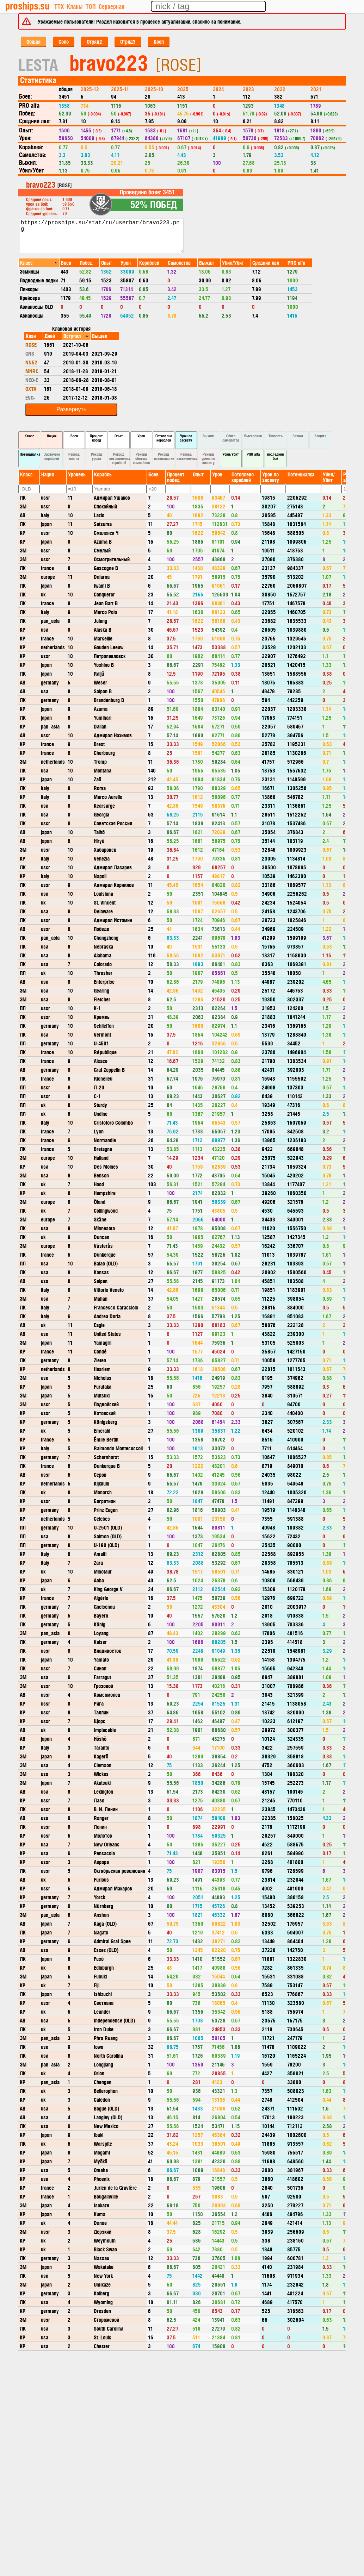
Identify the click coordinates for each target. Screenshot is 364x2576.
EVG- (30, 397)
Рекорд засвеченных (187, 456)
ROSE (31, 344)
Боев (74, 435)
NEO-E (31, 379)
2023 (248, 89)
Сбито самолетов (230, 438)
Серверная (111, 6)
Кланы (74, 6)
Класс (29, 435)
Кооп (159, 41)
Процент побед (96, 438)
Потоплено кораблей (163, 438)
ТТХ (59, 6)
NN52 (31, 362)
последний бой (275, 456)
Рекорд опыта (74, 456)
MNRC (31, 371)
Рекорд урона (96, 456)
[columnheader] (38, 262)
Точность (276, 435)
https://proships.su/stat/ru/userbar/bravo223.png (102, 236)
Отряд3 (128, 41)
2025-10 (154, 89)
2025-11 (120, 89)
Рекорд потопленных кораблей (119, 458)
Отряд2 (94, 41)
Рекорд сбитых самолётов (141, 458)
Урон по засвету (186, 438)
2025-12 (90, 89)
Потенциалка (30, 454)
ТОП (90, 6)
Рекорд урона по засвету (208, 458)
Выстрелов (253, 435)
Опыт (119, 435)
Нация (51, 435)
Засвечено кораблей (52, 456)
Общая (33, 41)
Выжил (208, 435)
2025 (183, 89)
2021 (315, 89)
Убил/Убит (230, 454)
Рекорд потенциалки (164, 456)
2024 (218, 89)
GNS (29, 353)
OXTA (30, 388)
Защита (320, 435)
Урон (141, 435)
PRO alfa (253, 454)
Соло (63, 41)
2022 (279, 89)
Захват (297, 435)
